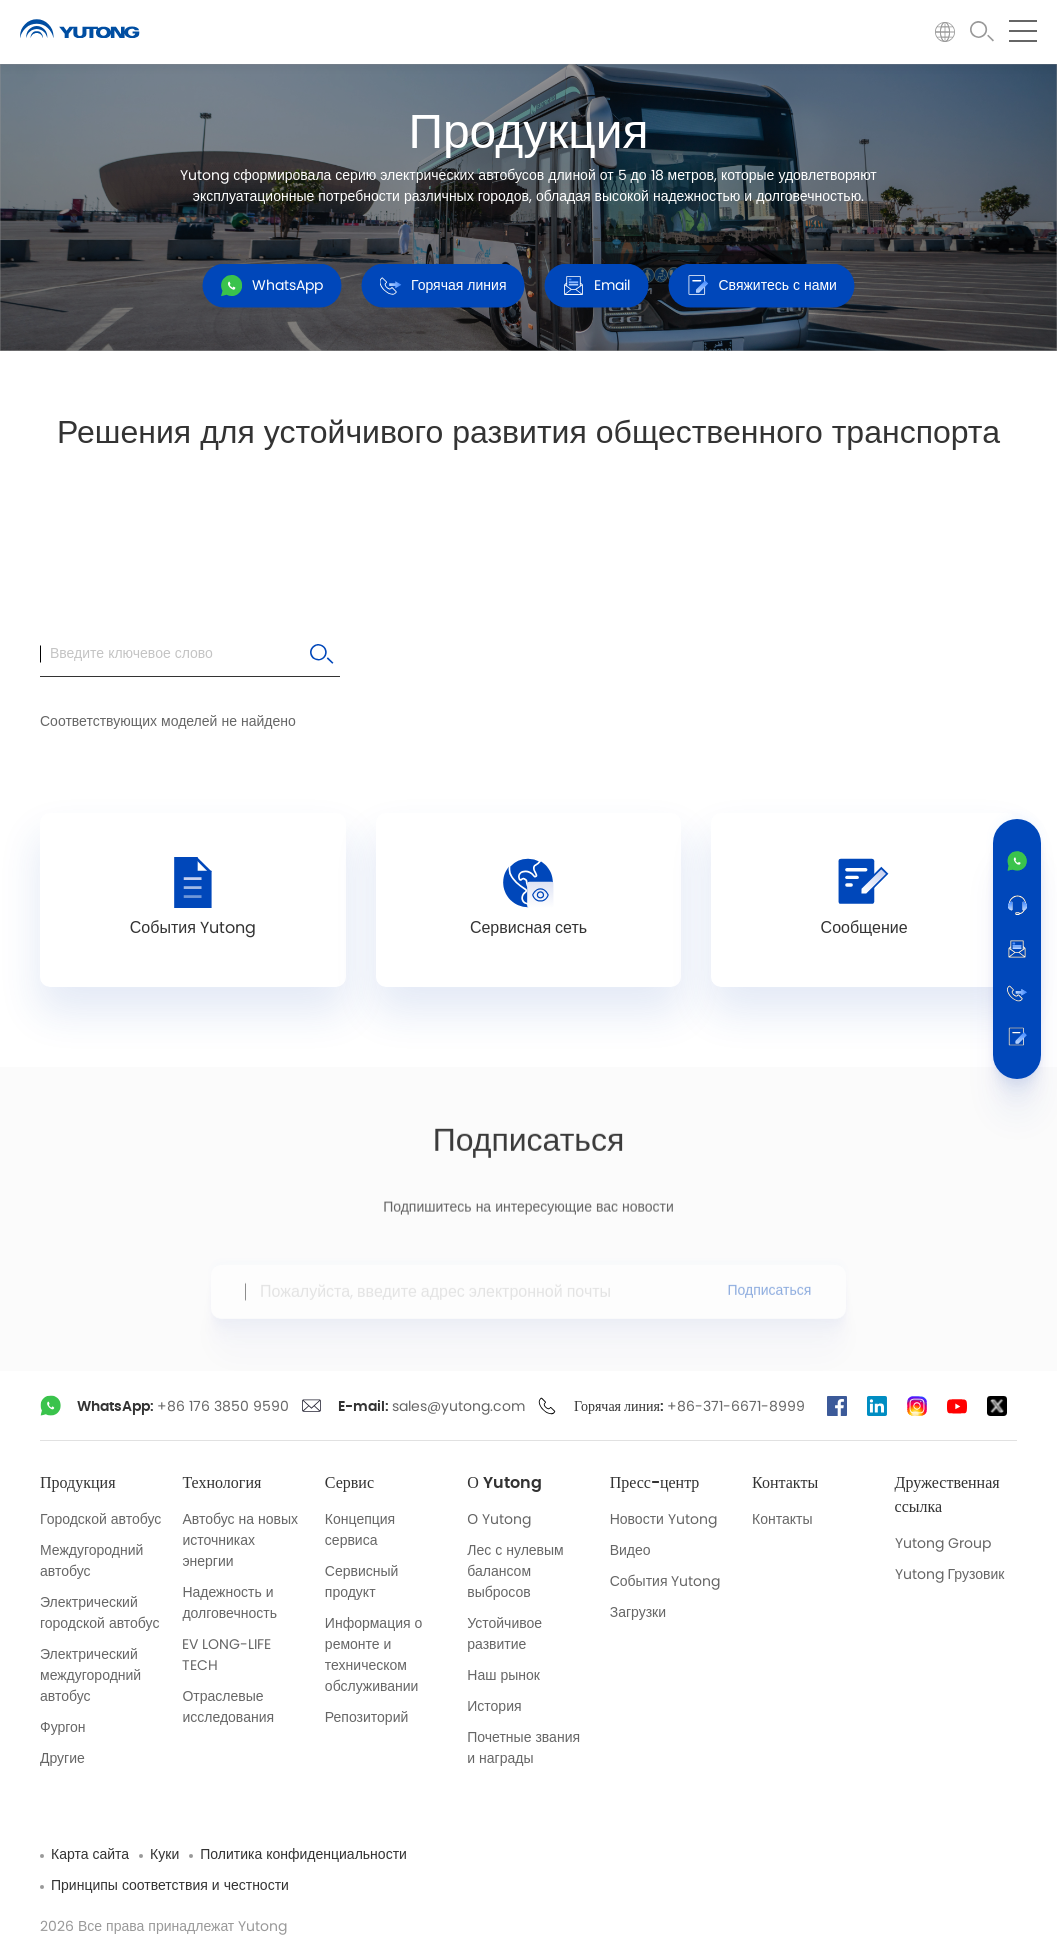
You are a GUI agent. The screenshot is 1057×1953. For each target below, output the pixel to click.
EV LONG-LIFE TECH (226, 1655)
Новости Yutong (663, 1520)
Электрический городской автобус (99, 1613)
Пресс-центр (655, 1483)
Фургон (63, 1728)
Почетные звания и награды (523, 1748)
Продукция (78, 1483)
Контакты (785, 1483)
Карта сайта (90, 1855)
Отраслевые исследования (228, 1707)
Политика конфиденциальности (303, 1855)
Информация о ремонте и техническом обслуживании (374, 1655)
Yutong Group (943, 1544)
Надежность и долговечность (229, 1603)
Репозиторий (366, 1718)
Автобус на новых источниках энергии (240, 1541)
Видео (630, 1551)
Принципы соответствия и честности (170, 1886)
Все (219, 515)
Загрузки (638, 1613)
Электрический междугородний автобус (90, 1676)
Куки (164, 1855)
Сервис (349, 1483)
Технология (221, 1483)
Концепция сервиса (360, 1530)
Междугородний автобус (91, 1561)
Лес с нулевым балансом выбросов (515, 1572)
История (494, 1707)
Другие (62, 1759)
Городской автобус (100, 1520)
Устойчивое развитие (504, 1634)
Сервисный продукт (362, 1582)
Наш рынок (503, 1676)
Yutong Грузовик (950, 1575)
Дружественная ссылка (947, 1495)
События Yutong (665, 1582)
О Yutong (504, 1483)
